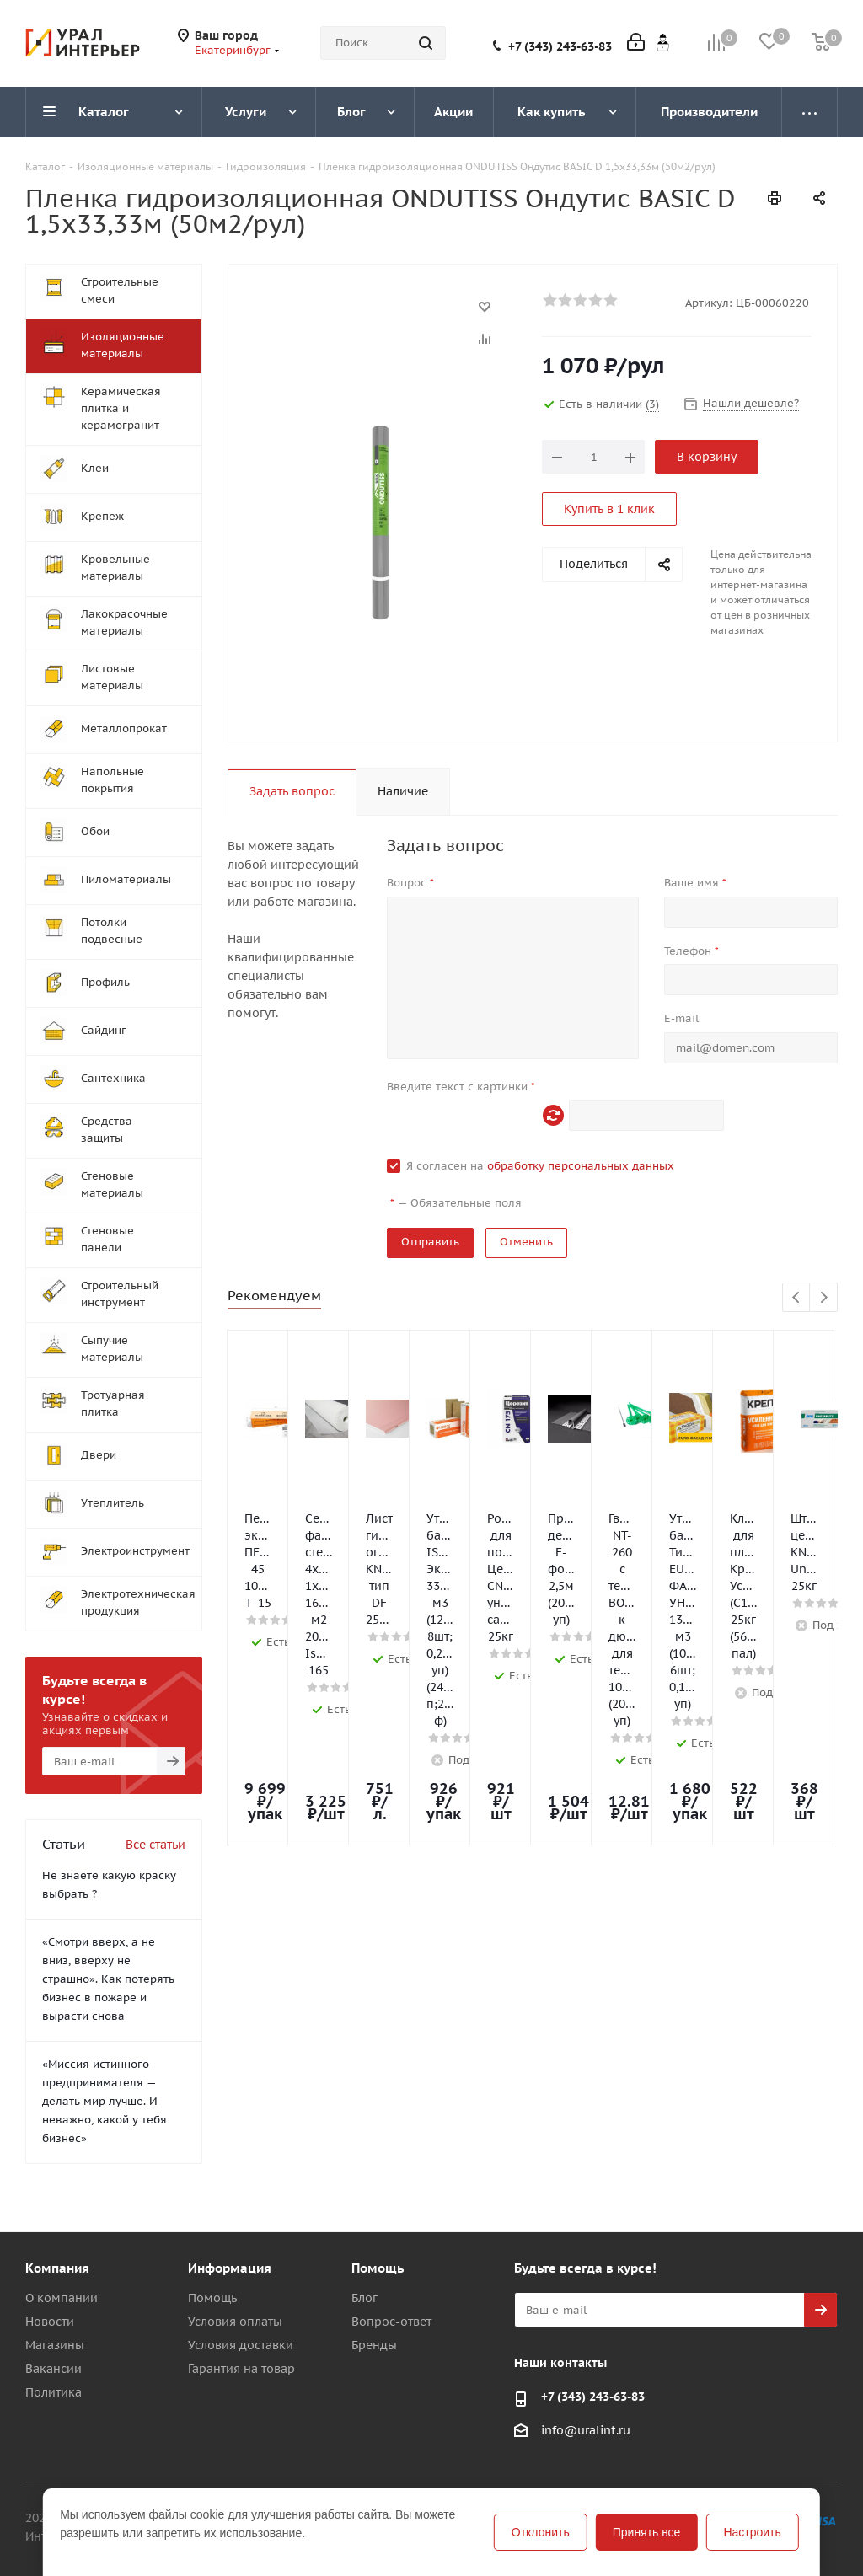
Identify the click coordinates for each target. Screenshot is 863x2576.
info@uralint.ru (585, 2430)
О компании (61, 2298)
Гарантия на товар (241, 2368)
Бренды (374, 2345)
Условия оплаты (235, 2321)
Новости (49, 2321)
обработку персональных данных (580, 1166)
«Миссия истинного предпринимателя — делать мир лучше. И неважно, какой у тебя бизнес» (104, 2101)
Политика (53, 2392)
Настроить (751, 2532)
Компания (57, 2268)
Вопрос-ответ (391, 2321)
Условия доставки (240, 2345)
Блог (364, 2298)
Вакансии (53, 2368)
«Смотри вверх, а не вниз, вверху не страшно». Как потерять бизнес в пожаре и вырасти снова (108, 1979)
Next (824, 1298)
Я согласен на (540, 1166)
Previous (797, 1298)
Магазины (54, 2345)
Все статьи (155, 1844)
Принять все (647, 2532)
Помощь (212, 2298)
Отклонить (541, 2532)
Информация (229, 2268)
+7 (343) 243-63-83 (560, 46)
